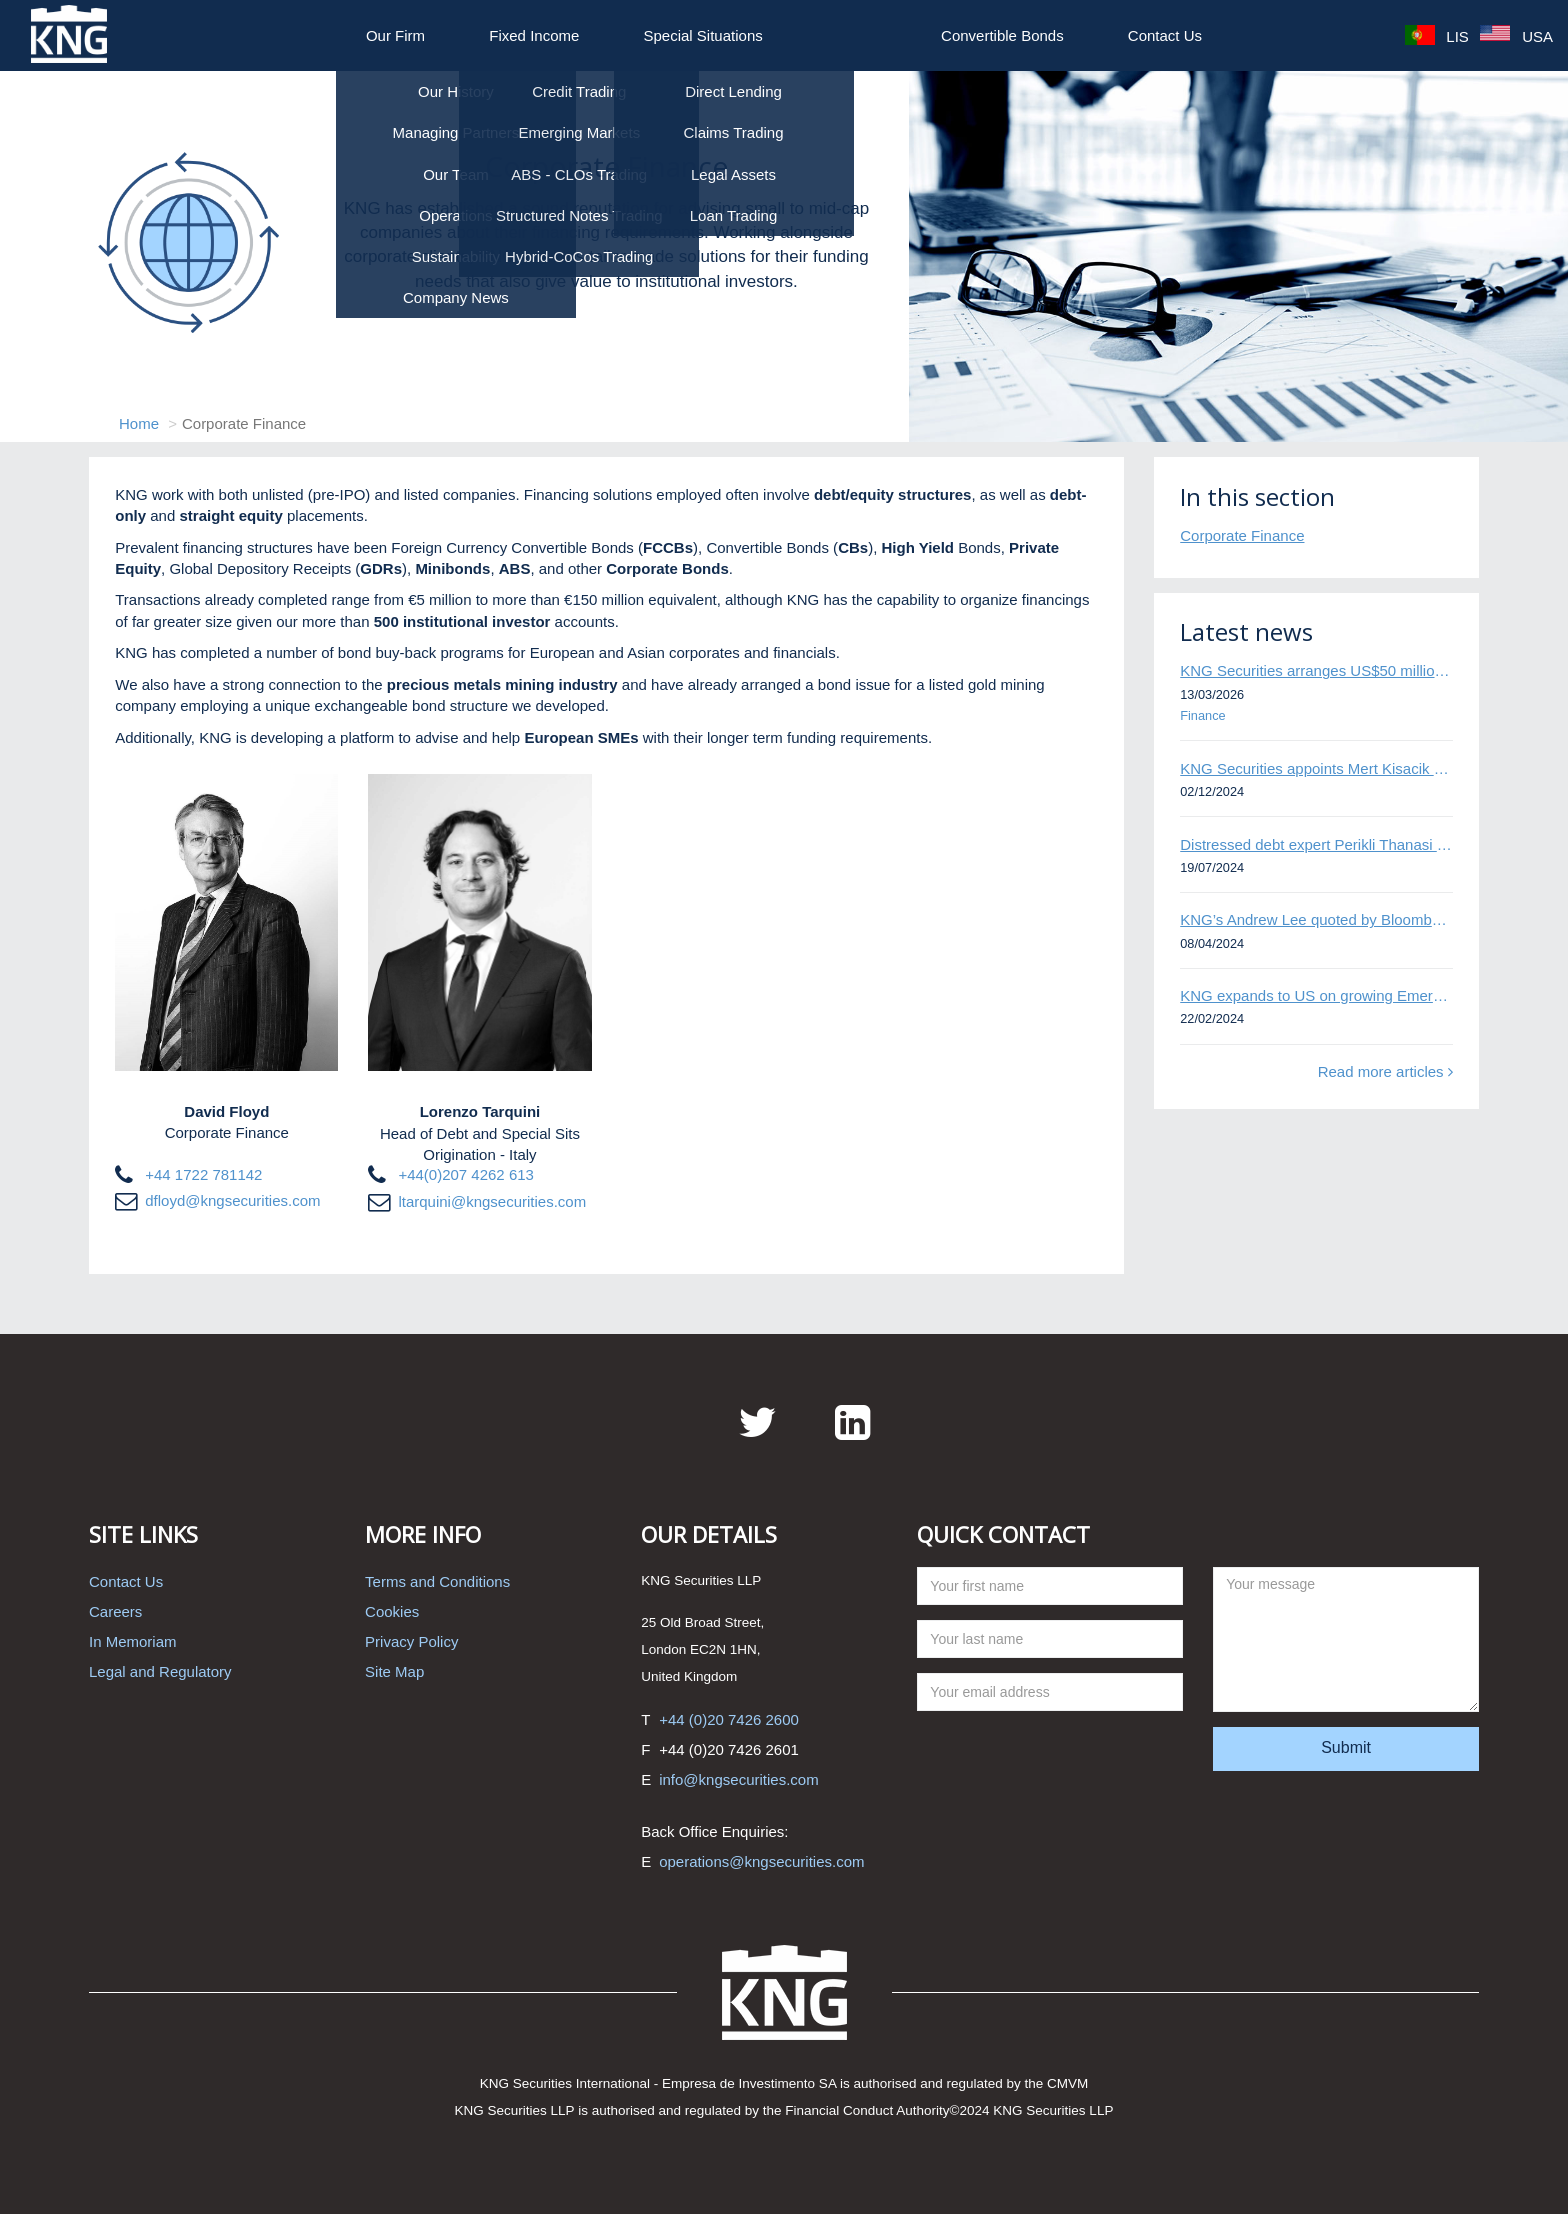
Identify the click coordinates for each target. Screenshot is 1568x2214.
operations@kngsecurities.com (761, 1861)
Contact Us (1165, 35)
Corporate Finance (1242, 535)
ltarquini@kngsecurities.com (492, 1201)
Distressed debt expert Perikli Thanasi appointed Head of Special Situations (1316, 844)
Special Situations (703, 35)
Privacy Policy (411, 1641)
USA (1516, 36)
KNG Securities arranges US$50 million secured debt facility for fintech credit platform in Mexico (1316, 670)
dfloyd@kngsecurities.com (232, 1200)
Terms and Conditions (437, 1581)
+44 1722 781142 (203, 1174)
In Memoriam (133, 1641)
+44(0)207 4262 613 (466, 1174)
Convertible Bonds (1002, 35)
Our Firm (395, 35)
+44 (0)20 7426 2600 (729, 1719)
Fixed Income (534, 35)
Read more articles (1385, 1071)
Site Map (394, 1671)
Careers (115, 1611)
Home (139, 423)
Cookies (392, 1611)
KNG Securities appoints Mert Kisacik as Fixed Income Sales (1316, 768)
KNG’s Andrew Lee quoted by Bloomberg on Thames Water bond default (1316, 919)
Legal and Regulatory (160, 1671)
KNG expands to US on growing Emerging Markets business (1316, 995)
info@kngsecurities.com (738, 1779)
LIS (1437, 36)
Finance (1202, 715)
